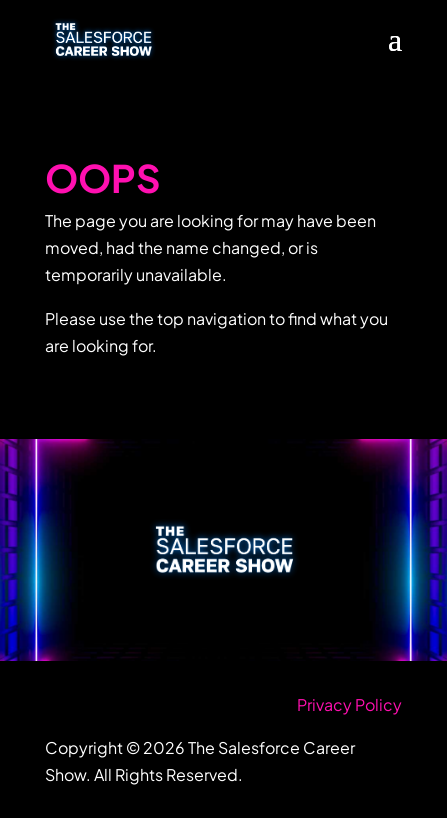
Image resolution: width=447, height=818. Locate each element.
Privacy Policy (349, 704)
